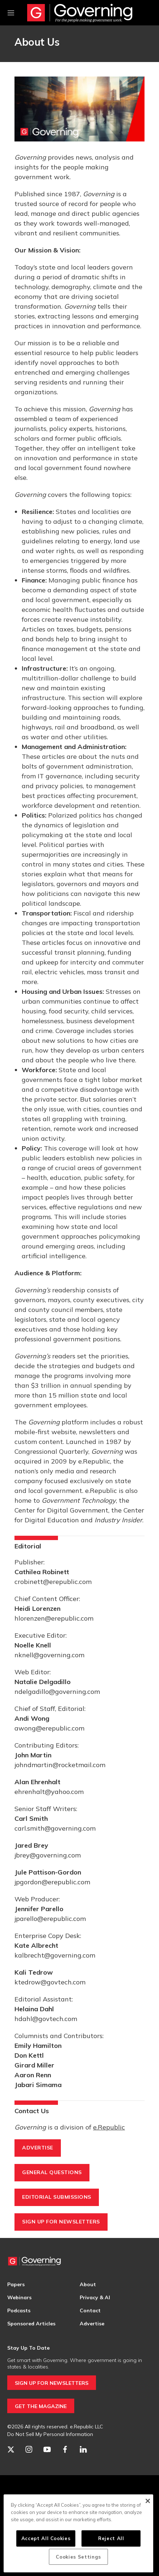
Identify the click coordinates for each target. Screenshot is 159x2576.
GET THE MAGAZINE (41, 2406)
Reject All (111, 2538)
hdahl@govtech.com (45, 2019)
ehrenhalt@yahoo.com (49, 1791)
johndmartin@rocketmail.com (59, 1765)
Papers (16, 2284)
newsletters (97, 1432)
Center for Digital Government (61, 1510)
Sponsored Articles (31, 2323)
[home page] (79, 12)
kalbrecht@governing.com (54, 1955)
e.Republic (94, 1461)
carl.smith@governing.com (55, 1828)
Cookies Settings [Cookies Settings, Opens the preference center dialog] (78, 2557)
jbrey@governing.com (47, 1855)
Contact (90, 2310)
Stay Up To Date (28, 2348)
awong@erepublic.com (49, 1728)
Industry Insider (118, 1520)
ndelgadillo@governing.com (57, 1691)
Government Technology (79, 1500)
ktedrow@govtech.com (49, 1982)
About (88, 2284)
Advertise (92, 2323)
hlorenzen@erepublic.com (53, 1618)
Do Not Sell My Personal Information (50, 2434)
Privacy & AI (95, 2297)
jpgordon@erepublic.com (52, 1882)
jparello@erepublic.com (50, 1918)
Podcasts (18, 2310)
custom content (38, 1441)
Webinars (19, 2297)
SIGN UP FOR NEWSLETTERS (51, 2383)
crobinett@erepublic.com (53, 1581)
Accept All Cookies (46, 2538)
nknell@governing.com (49, 1655)
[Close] (147, 2501)
